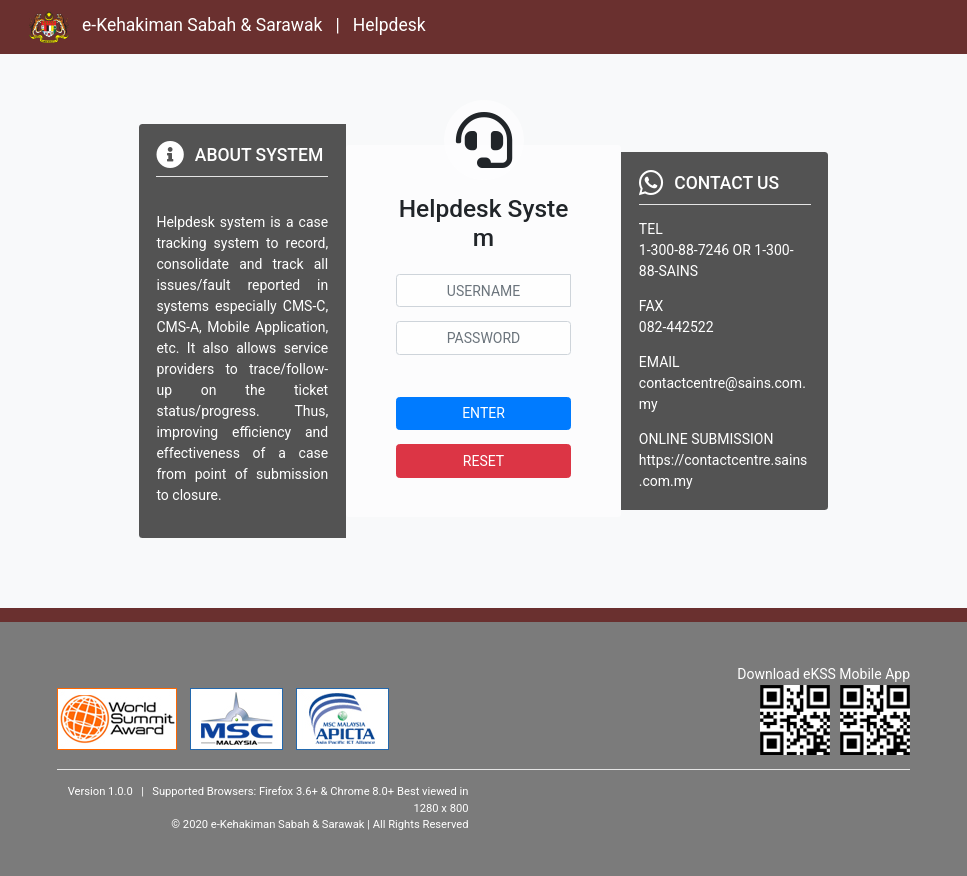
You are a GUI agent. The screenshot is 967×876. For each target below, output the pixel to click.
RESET (483, 461)
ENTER (483, 413)
